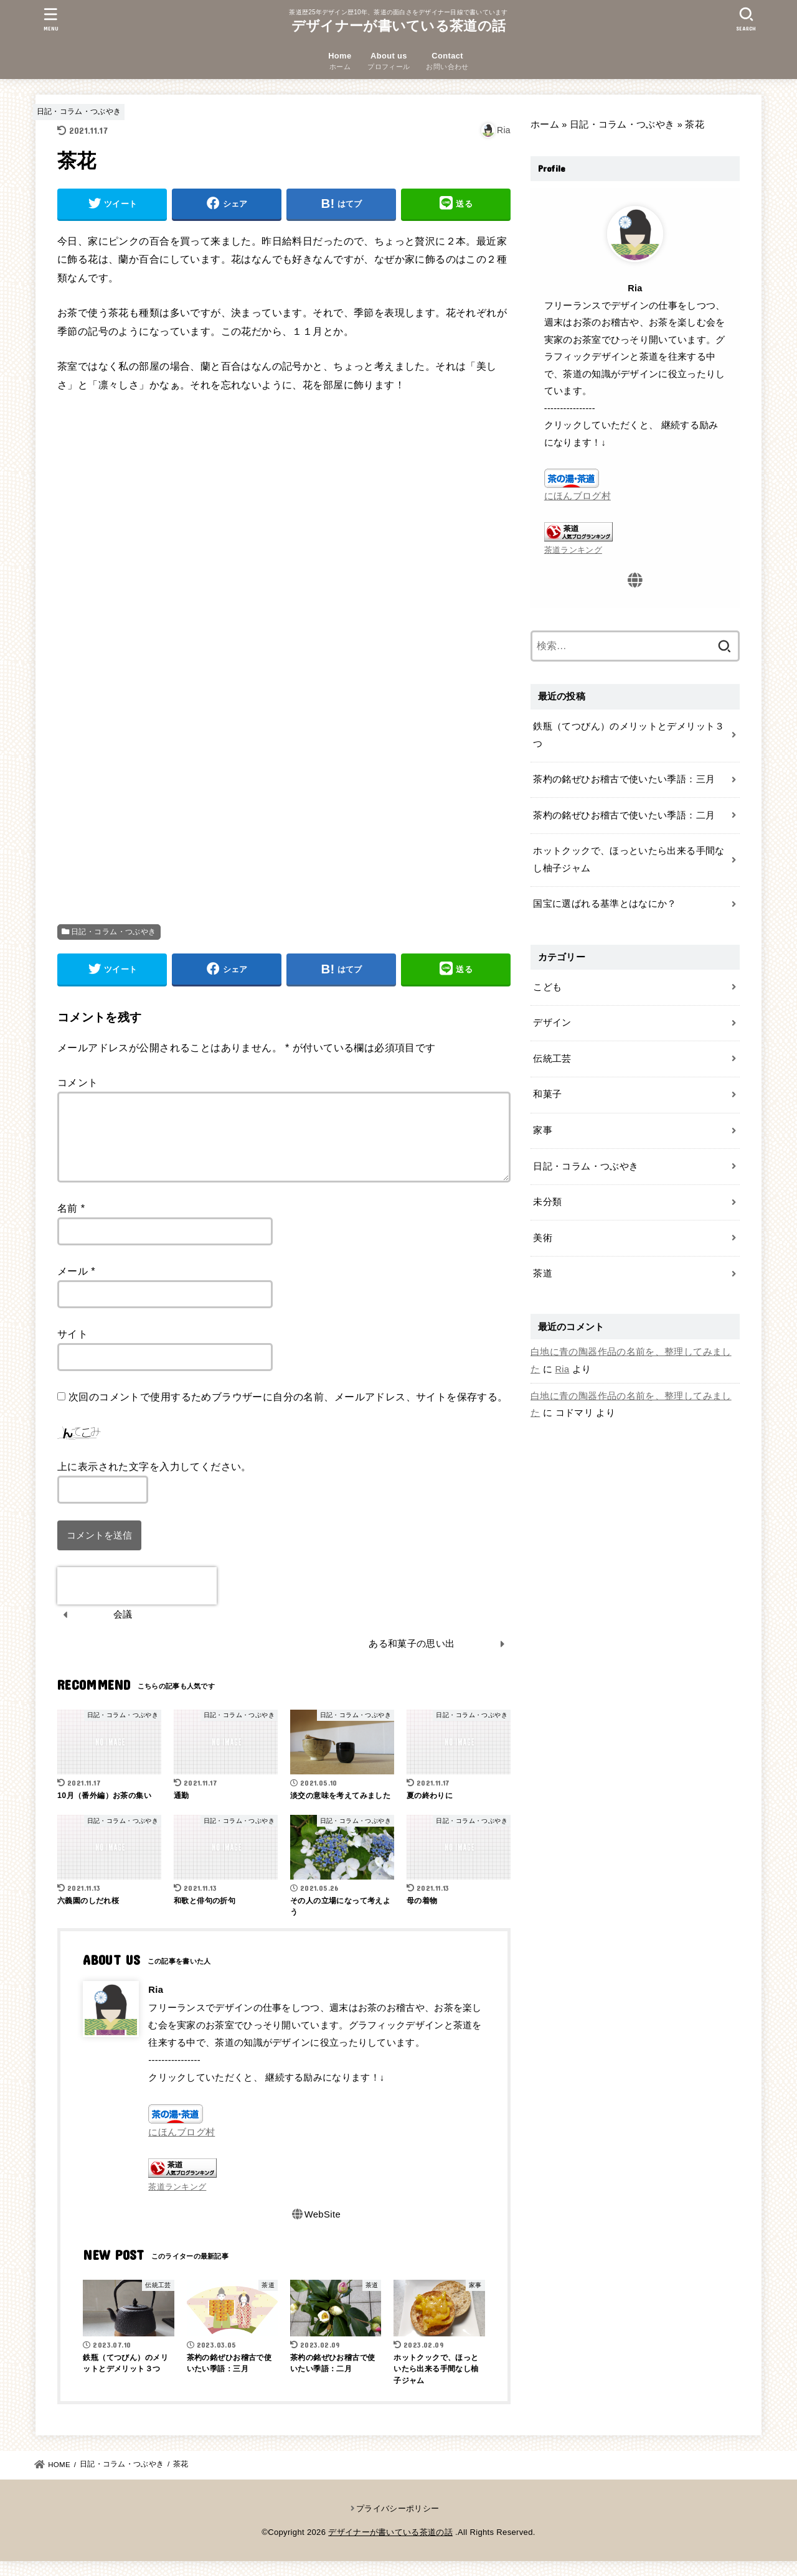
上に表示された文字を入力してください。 (154, 1481)
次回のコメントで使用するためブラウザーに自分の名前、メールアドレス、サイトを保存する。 (288, 1411)
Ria (562, 1369)
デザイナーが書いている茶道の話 (398, 26)
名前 (71, 1223)
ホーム (545, 124)
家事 (542, 1130)
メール (76, 1285)
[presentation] (137, 1600)
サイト (72, 1348)
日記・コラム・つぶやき (79, 111)
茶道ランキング (177, 2201)
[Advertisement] (284, 534)
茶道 (542, 1273)
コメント (77, 1082)
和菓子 (547, 1094)
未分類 (547, 1202)
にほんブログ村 (181, 2147)
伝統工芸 (552, 1059)
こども (547, 987)
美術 (542, 1238)
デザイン (552, 1023)
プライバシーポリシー (397, 2523)
